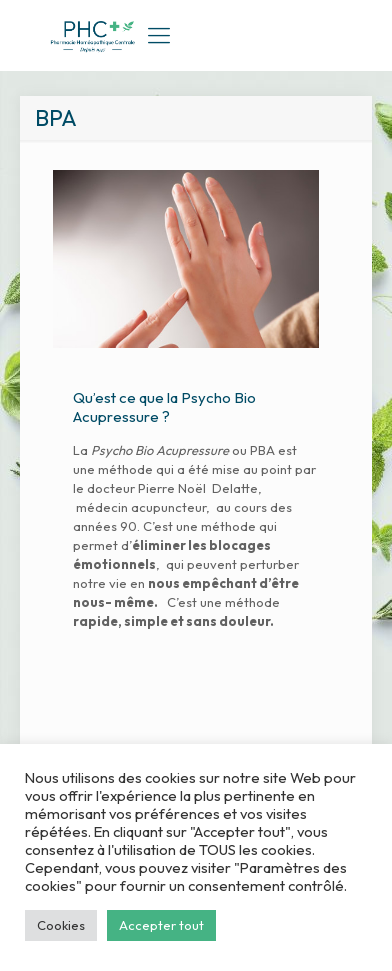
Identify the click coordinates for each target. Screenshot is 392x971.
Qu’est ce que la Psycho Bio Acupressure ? (164, 407)
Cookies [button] (61, 925)
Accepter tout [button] (161, 925)
